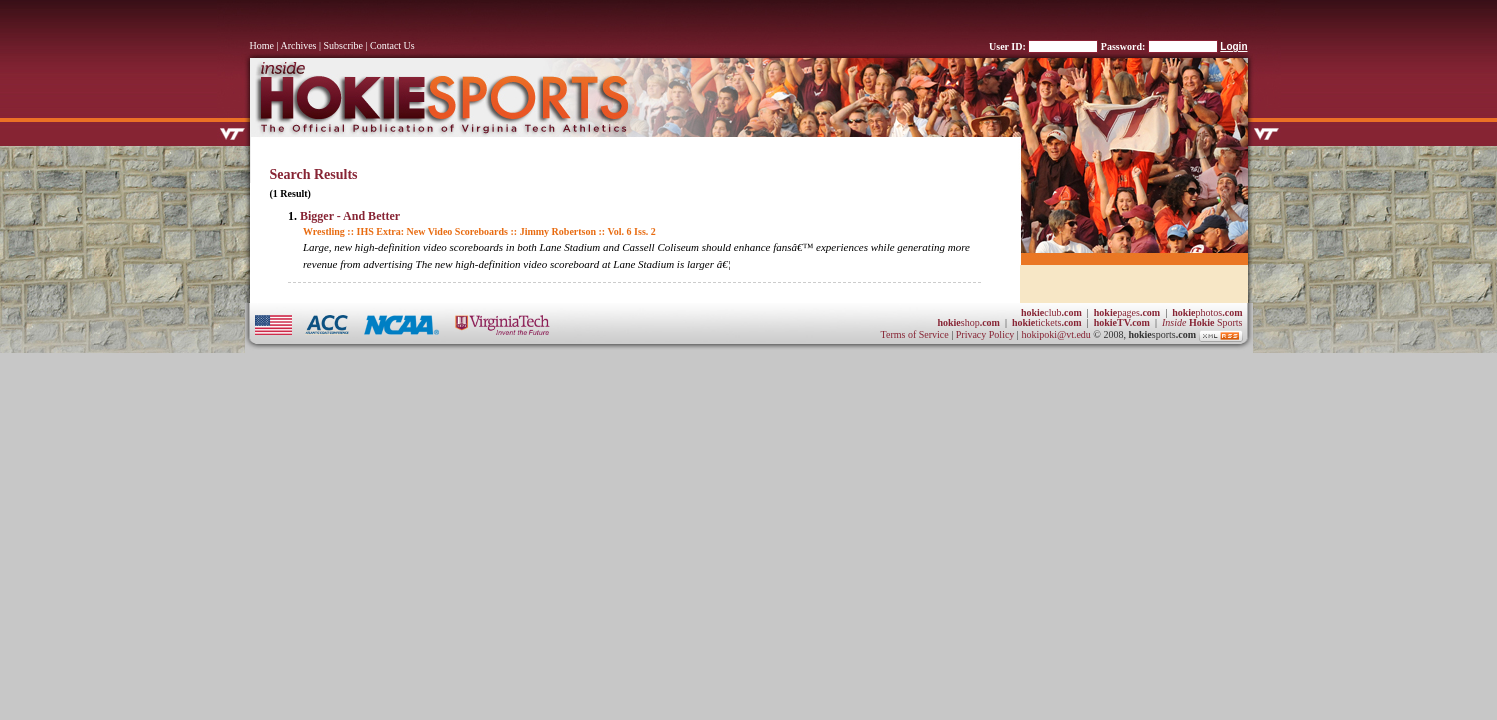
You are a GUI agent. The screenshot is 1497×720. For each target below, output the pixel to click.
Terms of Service (915, 334)
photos (1207, 312)
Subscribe (343, 45)
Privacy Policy (986, 334)
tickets (1047, 322)
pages (1127, 312)
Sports (1202, 322)
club (1051, 312)
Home (262, 45)
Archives (298, 45)
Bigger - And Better (350, 216)
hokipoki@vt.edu (1055, 334)
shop (968, 322)
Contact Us (392, 45)
